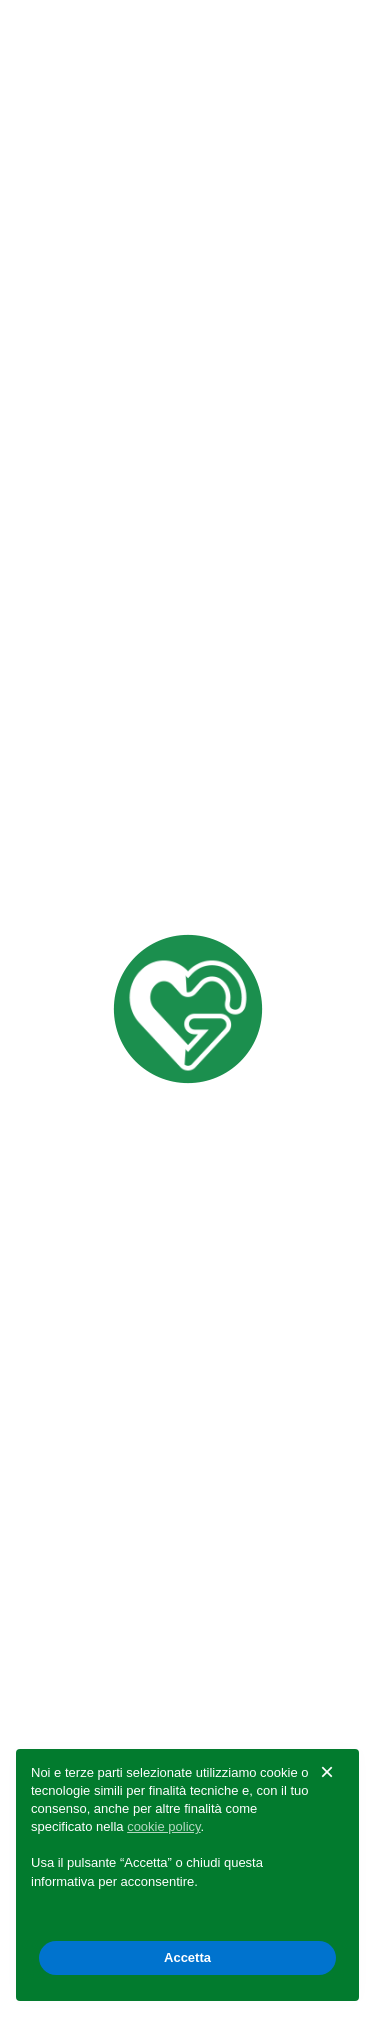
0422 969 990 (102, 1421)
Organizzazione (91, 1681)
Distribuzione (81, 539)
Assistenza (72, 496)
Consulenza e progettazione (142, 410)
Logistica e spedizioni (112, 583)
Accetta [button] (187, 1957)
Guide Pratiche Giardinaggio (140, 453)
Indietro (51, 171)
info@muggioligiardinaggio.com (173, 1475)
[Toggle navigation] (331, 34)
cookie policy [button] (163, 1826)
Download (70, 367)
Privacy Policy (85, 1530)
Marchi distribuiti (95, 324)
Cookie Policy (208, 1530)
